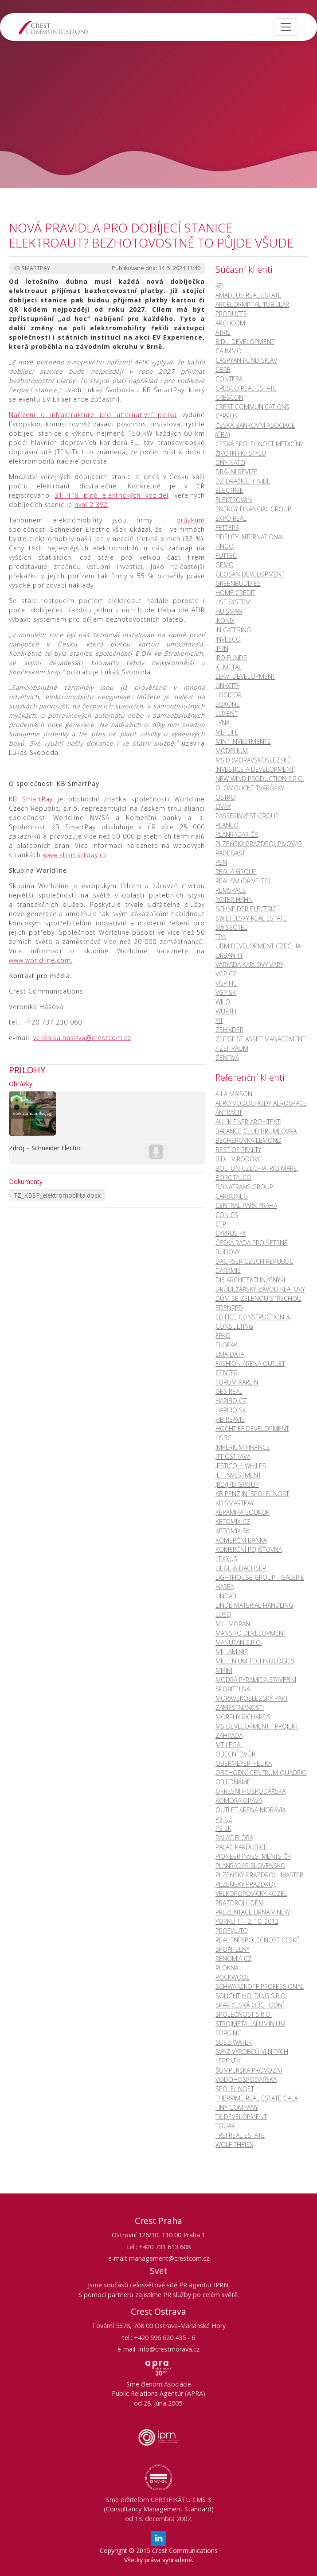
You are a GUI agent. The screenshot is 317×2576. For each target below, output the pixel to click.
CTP (220, 1224)
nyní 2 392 (91, 504)
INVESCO (228, 639)
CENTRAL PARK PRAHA (246, 1205)
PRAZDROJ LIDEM (239, 1903)
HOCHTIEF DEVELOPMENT (252, 1428)
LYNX (222, 723)
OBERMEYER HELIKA (243, 1763)
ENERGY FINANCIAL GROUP (253, 509)
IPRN (221, 648)
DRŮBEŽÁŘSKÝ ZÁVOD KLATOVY (260, 1289)
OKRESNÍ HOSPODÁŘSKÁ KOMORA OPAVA (250, 1796)
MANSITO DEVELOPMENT (250, 1633)
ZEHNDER (229, 1029)
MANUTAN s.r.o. (238, 1642)
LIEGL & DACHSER (240, 1568)
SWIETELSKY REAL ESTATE (251, 918)
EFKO (223, 1335)
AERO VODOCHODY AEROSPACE (261, 1103)
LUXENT (226, 713)
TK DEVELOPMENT (241, 2116)
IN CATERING (233, 630)
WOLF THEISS (234, 2144)
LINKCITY (227, 685)
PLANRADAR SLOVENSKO (250, 1865)
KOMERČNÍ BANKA (241, 1540)
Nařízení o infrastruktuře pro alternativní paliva (93, 414)
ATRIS (223, 332)
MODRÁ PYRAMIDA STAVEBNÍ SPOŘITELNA (255, 1684)
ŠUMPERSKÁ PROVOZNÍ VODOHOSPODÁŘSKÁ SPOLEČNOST (248, 2079)
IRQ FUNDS (231, 658)
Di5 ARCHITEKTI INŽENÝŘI (250, 1280)
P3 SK (223, 1828)
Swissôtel (231, 927)
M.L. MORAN (232, 1624)
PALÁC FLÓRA (234, 1837)
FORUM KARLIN (236, 1382)
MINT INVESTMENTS (243, 741)
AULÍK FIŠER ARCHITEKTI (248, 1122)
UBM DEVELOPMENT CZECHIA (258, 946)
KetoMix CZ (232, 1521)
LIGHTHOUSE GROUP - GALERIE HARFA (259, 1582)
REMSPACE (230, 890)
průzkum (190, 520)
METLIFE (227, 732)
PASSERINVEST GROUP (247, 816)
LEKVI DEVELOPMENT (245, 676)
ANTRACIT (228, 1112)
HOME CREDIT (235, 592)
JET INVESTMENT (238, 1475)
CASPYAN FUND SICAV (246, 360)
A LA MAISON (233, 1094)
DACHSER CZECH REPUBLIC (254, 1261)
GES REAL (229, 1391)
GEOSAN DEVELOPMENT (250, 574)
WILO (222, 1002)
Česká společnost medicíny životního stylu (259, 448)
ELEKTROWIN (233, 499)
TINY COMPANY (236, 2107)
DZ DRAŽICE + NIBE (242, 481)
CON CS (226, 1215)
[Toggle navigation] (286, 27)
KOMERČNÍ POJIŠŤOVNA (248, 1549)
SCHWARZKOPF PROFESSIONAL (259, 1986)
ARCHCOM (230, 323)
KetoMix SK (232, 1531)
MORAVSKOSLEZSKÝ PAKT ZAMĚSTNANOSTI (251, 1703)
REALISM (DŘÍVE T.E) (242, 881)
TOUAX (225, 2126)
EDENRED (229, 1307)
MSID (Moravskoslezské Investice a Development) (255, 765)
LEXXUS (226, 1559)
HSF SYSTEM (232, 602)
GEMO (224, 565)
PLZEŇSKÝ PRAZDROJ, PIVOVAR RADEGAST (258, 848)
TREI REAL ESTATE (240, 2135)
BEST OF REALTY (238, 1149)
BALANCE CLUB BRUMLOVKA (256, 1131)
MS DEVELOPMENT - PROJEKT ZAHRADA (256, 1731)
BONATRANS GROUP (244, 1187)
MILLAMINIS (231, 1652)
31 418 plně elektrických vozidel (111, 495)
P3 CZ (223, 1819)
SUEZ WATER (233, 2042)
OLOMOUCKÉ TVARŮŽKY (249, 788)
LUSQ (223, 1614)
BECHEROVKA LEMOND (248, 1140)
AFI (219, 286)
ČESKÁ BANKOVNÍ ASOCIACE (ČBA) (255, 430)
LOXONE (227, 704)
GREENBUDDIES (238, 583)
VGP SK (225, 992)
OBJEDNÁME (232, 1782)
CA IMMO (228, 351)
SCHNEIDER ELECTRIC (245, 909)
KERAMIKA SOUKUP (242, 1512)
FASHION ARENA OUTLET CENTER (250, 1368)
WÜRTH (225, 1011)
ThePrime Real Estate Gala (256, 2098)
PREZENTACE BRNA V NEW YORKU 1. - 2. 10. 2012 (252, 1917)
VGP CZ (226, 974)
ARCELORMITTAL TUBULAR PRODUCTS (252, 309)
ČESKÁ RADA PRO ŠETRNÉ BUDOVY (251, 1247)
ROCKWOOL (232, 1977)
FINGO (224, 546)
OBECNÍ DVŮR (235, 1754)
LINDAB (225, 1596)
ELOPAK (226, 1345)
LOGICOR (228, 695)
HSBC (223, 1438)
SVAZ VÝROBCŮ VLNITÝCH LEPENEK (251, 2056)
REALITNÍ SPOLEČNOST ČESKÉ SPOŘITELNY (257, 1944)
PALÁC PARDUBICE (241, 1847)
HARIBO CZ (231, 1400)
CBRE (223, 369)
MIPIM (223, 1670)
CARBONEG (231, 1196)
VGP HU (226, 983)
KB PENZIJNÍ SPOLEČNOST (252, 1493)
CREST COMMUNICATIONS (252, 406)
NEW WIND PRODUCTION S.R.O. (259, 778)
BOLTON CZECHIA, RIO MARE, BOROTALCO (256, 1173)
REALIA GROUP (236, 871)
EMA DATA (229, 1354)
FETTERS (227, 527)
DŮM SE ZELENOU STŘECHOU (258, 1298)
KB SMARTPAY (234, 1503)
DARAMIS (228, 1270)
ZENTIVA (227, 1057)
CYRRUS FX (230, 1233)
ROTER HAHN (234, 899)
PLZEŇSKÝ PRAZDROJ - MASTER (259, 1875)
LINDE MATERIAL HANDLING (254, 1605)
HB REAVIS (230, 1419)
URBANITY (229, 955)
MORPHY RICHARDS (242, 1717)
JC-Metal (228, 667)
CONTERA (229, 379)
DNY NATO (230, 462)
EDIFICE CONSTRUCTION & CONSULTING (252, 1322)
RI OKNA (227, 1968)
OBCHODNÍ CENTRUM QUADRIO (261, 1772)
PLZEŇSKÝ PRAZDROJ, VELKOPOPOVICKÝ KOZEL (251, 1889)
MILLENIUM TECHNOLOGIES (254, 1661)
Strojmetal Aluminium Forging (250, 2028)
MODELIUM (231, 750)
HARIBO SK (230, 1410)
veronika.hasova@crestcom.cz (82, 1037)
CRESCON (229, 397)
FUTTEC (226, 555)
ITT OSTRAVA (232, 1456)
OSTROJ (226, 797)
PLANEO (227, 825)
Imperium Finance (242, 1447)
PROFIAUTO (231, 1930)
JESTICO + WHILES (240, 1466)
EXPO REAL (231, 518)
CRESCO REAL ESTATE (246, 388)
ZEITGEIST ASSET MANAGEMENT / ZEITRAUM (260, 1043)
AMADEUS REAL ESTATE (248, 295)
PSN (221, 862)
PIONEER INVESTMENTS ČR (253, 1856)
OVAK (223, 806)
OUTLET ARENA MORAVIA (250, 1810)
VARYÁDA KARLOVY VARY (249, 964)
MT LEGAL (229, 1745)
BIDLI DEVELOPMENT (244, 341)
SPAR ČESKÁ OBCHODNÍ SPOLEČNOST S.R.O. (249, 2010)
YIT (219, 1020)
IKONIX (225, 620)
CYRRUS (226, 416)
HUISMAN (229, 611)
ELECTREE (229, 490)
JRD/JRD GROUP (237, 1484)
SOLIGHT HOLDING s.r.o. (251, 1996)
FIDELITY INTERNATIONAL (250, 537)
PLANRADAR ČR (236, 834)
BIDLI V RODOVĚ (238, 1159)
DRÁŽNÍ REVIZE (236, 472)
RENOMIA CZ (233, 1958)
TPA (220, 936)
